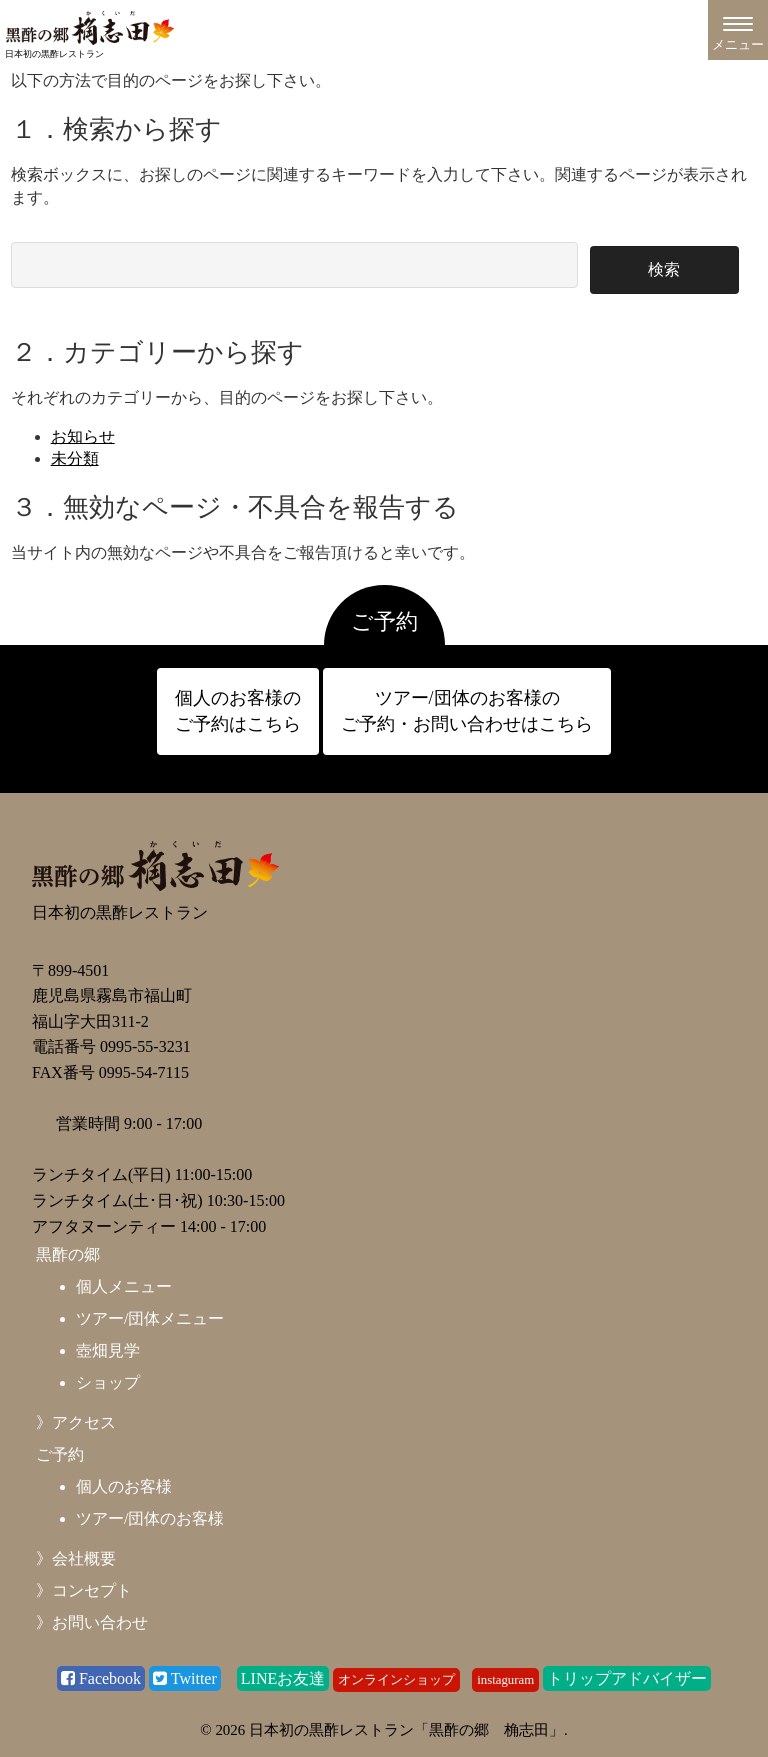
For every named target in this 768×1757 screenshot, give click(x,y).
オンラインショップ (396, 1680)
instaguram (505, 1680)
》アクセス (76, 1422)
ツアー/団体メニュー (150, 1318)
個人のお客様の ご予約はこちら (238, 710)
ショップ (108, 1382)
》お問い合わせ (92, 1622)
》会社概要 (76, 1558)
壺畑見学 (108, 1350)
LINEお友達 (283, 1678)
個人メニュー (124, 1286)
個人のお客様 (124, 1486)
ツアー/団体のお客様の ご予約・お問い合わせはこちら (467, 710)
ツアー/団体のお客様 (150, 1518)
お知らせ (83, 436)
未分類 (75, 458)
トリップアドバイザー (627, 1678)
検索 (664, 269)
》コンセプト (84, 1590)
